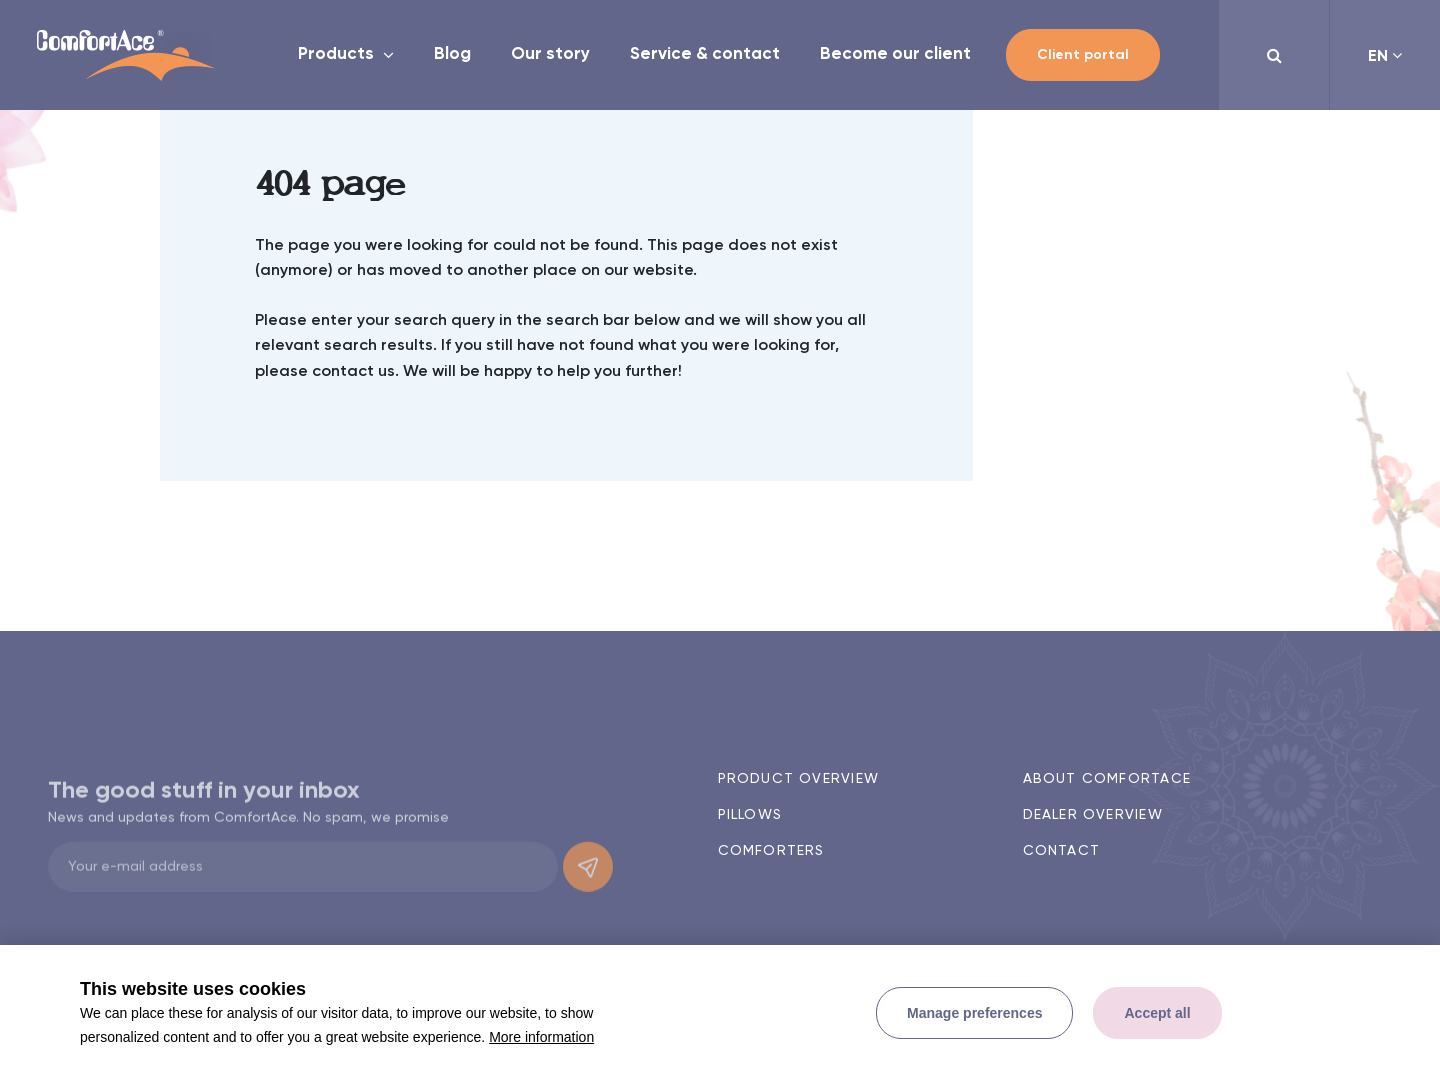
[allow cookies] (1157, 1013)
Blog (452, 54)
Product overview (798, 779)
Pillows (750, 815)
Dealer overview (1093, 815)
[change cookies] (974, 1013)
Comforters (771, 851)
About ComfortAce (1107, 779)
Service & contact (705, 54)
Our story (550, 54)
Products (338, 54)
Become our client (895, 54)
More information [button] (541, 1037)
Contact (1062, 851)
